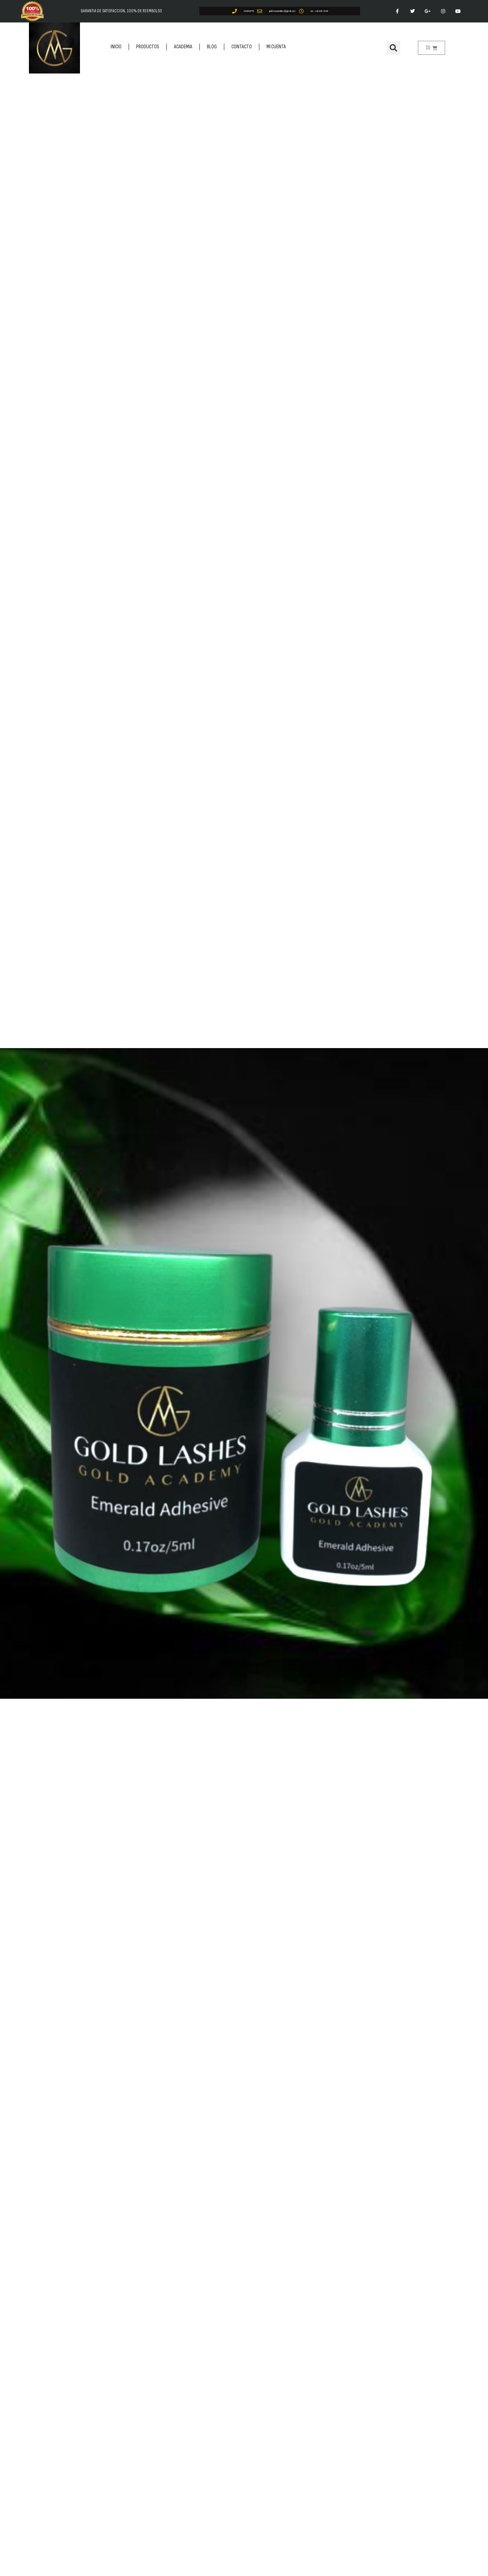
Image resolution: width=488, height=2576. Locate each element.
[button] (393, 48)
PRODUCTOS (147, 47)
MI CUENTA (276, 47)
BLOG (212, 47)
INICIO (116, 47)
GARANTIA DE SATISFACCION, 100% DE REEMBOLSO (121, 11)
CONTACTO (241, 47)
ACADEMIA (183, 47)
